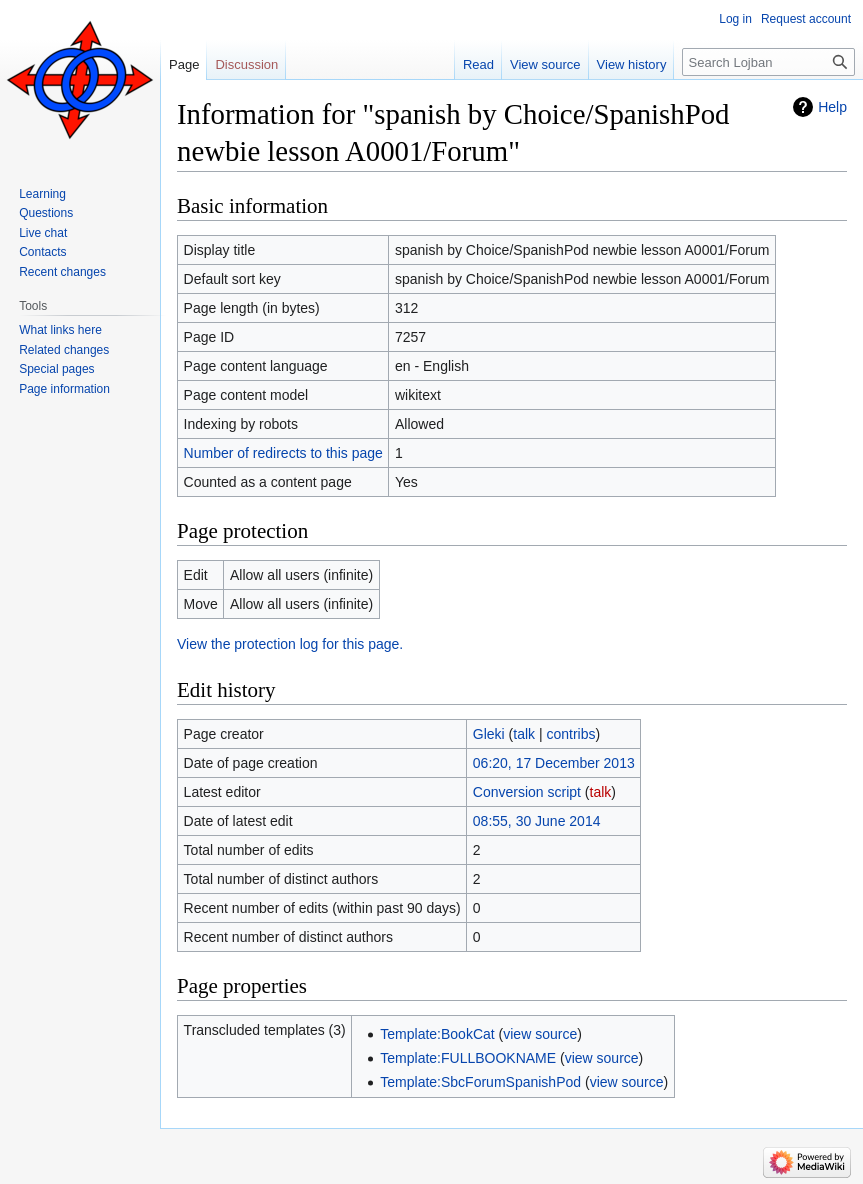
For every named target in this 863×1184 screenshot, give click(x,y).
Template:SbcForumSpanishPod (480, 1082)
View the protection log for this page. (290, 644)
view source (540, 1034)
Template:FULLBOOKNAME (468, 1058)
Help (832, 107)
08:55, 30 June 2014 (537, 821)
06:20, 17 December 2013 (554, 763)
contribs (571, 734)
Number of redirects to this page (283, 453)
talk (524, 734)
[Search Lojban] (768, 62)
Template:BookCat (437, 1034)
